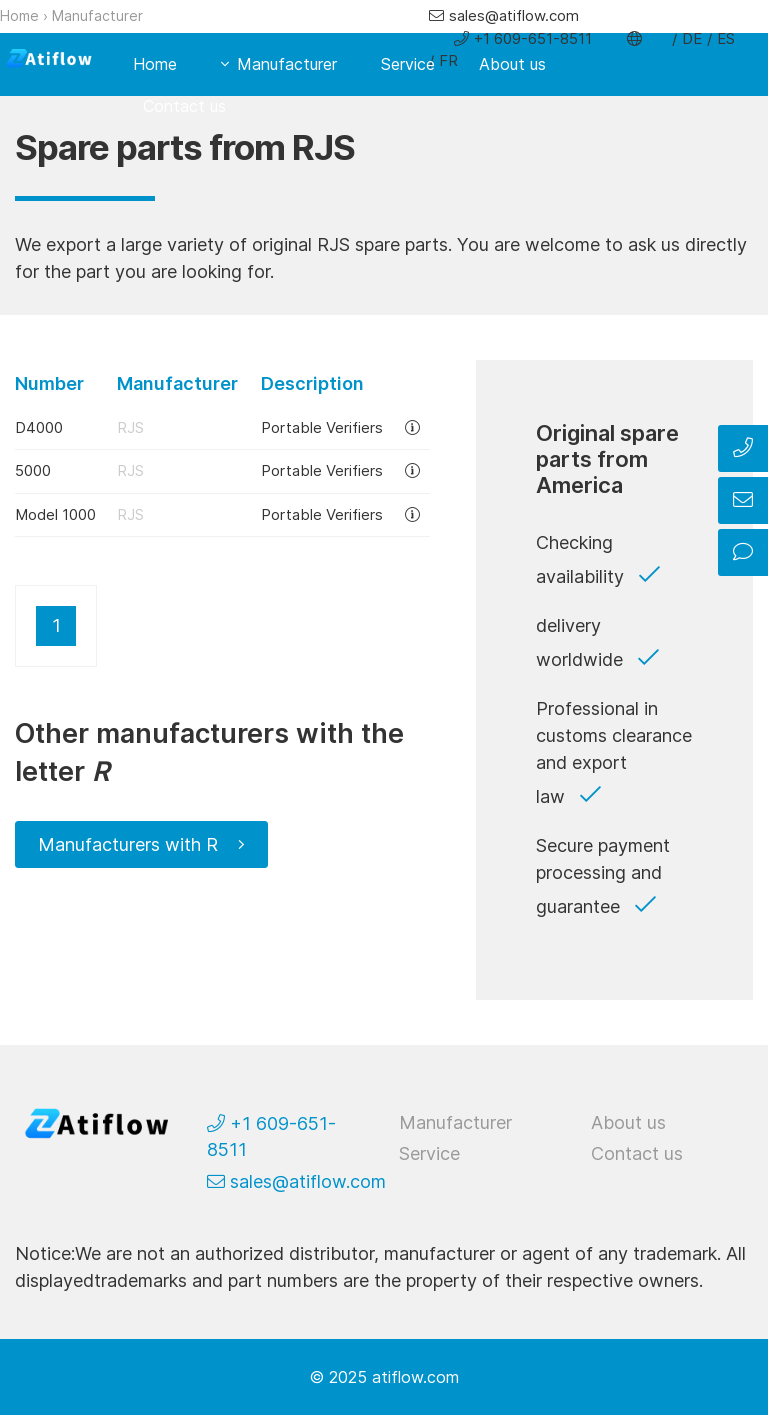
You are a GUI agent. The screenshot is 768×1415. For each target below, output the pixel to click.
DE (692, 38)
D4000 (39, 427)
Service (408, 64)
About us (512, 64)
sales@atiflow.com (514, 15)
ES (726, 38)
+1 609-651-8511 (533, 38)
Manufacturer (97, 15)
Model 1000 (55, 514)
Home (19, 15)
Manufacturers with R (128, 844)
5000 (33, 470)
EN (657, 38)
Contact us (184, 106)
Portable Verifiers (322, 427)
